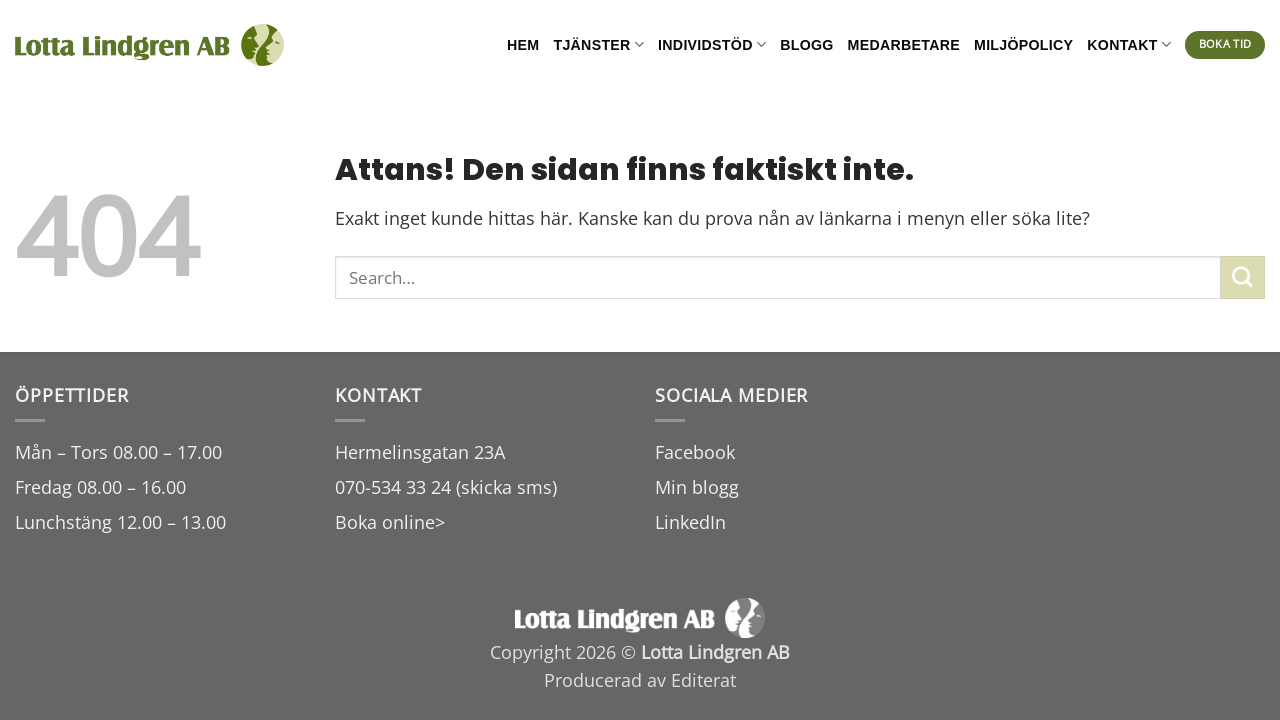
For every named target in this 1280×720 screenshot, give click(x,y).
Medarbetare (904, 45)
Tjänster (598, 44)
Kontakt (1129, 44)
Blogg (806, 45)
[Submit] (1243, 277)
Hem (523, 45)
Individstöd (712, 44)
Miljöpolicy (1023, 45)
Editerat (703, 680)
